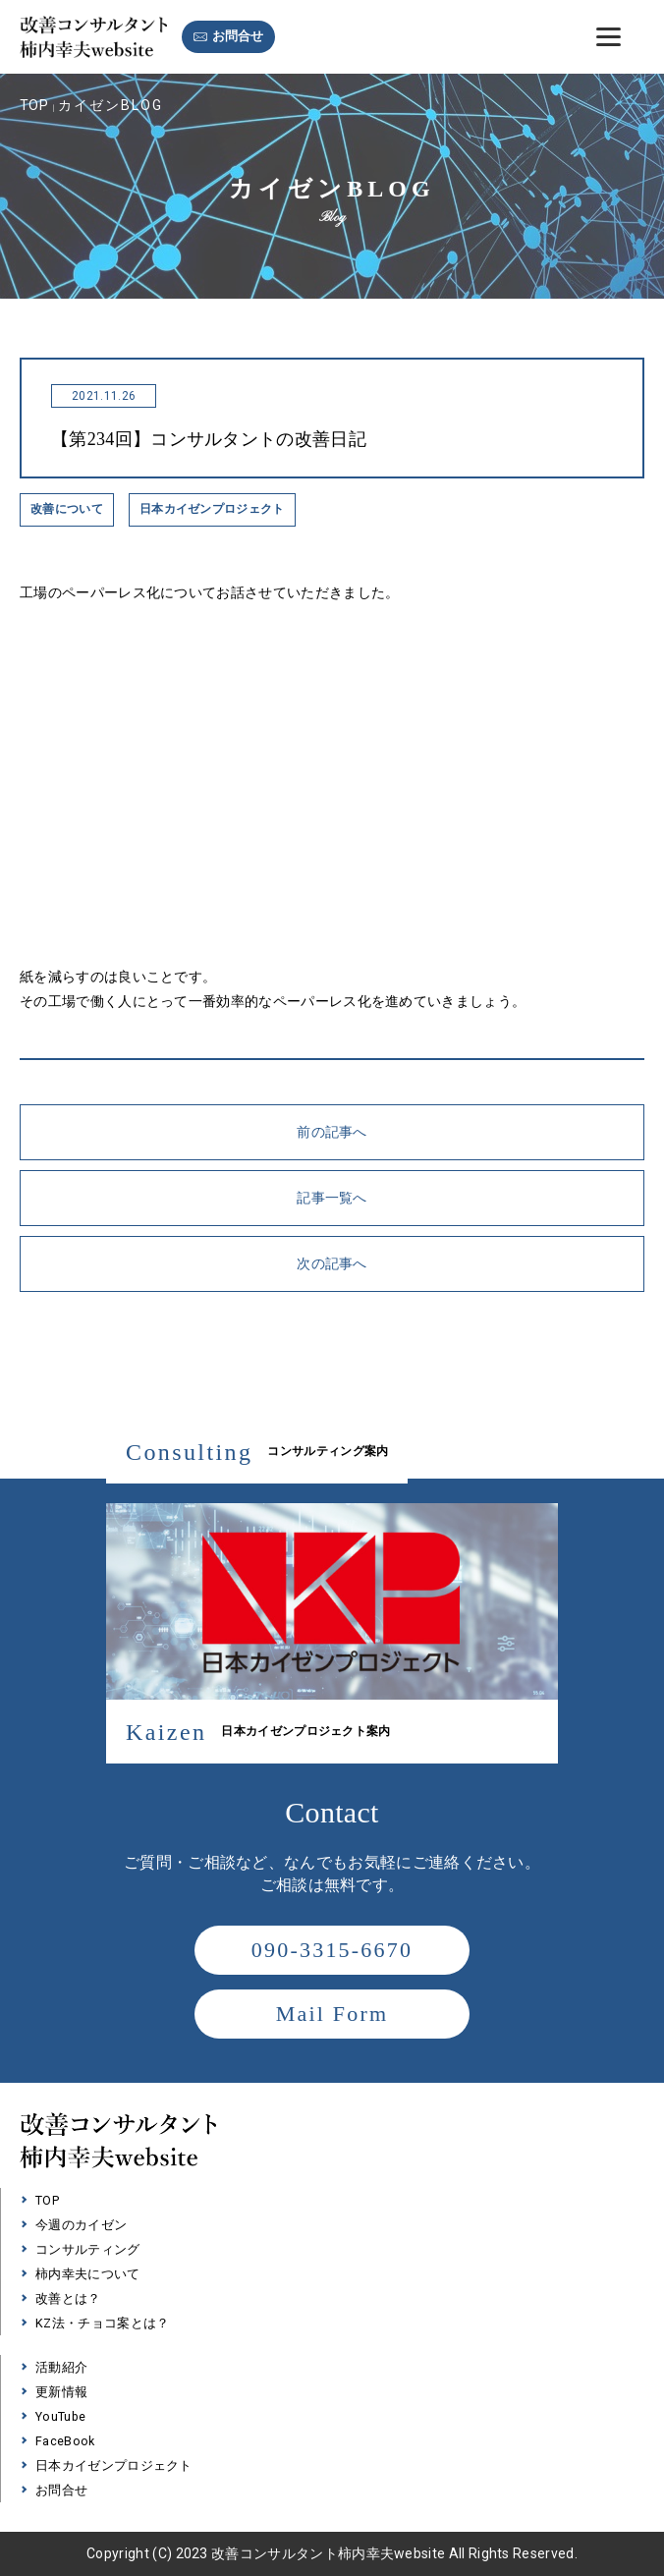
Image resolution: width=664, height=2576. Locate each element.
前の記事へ (332, 1132)
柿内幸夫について (87, 2274)
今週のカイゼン (81, 2224)
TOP (34, 105)
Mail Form (332, 2013)
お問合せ (237, 36)
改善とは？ (68, 2298)
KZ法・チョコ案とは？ (102, 2323)
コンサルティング (87, 2249)
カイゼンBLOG (110, 105)
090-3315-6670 (332, 1949)
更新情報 (61, 2391)
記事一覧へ (332, 1198)
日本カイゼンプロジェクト (114, 2465)
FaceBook (65, 2441)
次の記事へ (332, 1264)
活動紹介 (61, 2367)
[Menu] (608, 37)
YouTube (60, 2416)
